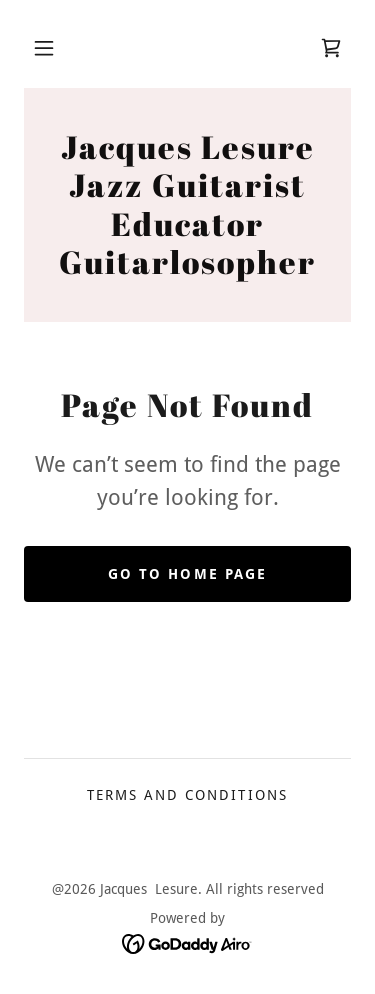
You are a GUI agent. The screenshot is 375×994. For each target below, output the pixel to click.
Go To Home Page (187, 574)
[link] (331, 48)
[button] (44, 48)
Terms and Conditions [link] (187, 795)
